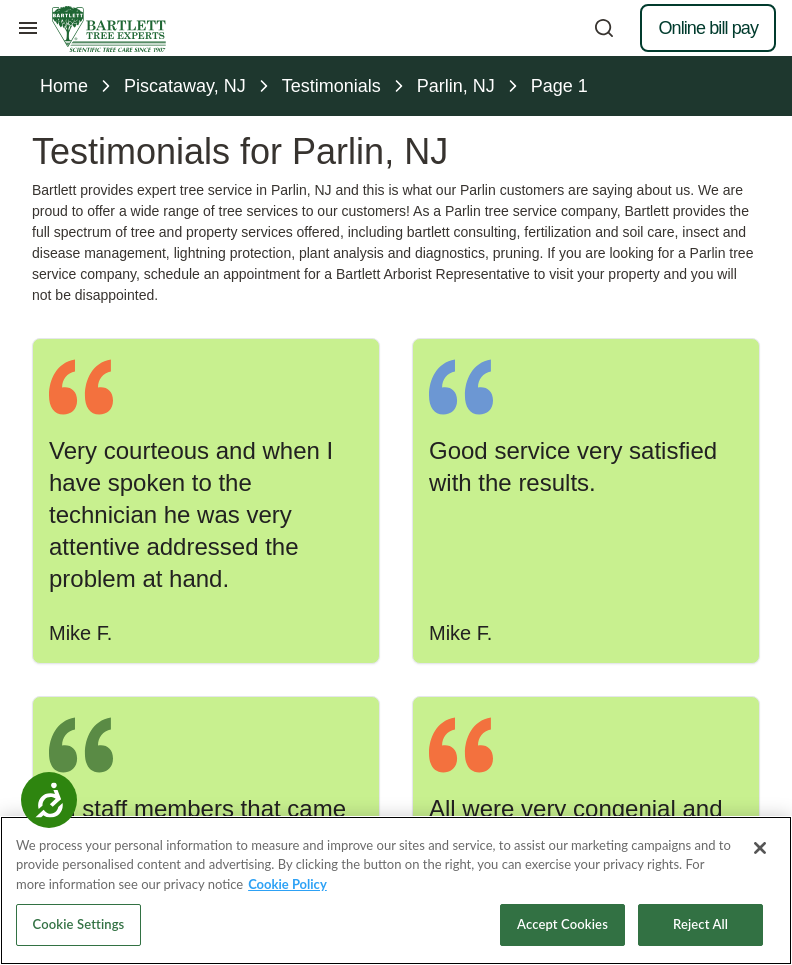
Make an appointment (396, 590)
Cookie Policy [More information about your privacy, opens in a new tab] (287, 908)
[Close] (760, 872)
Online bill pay (708, 28)
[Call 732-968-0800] (395, 654)
